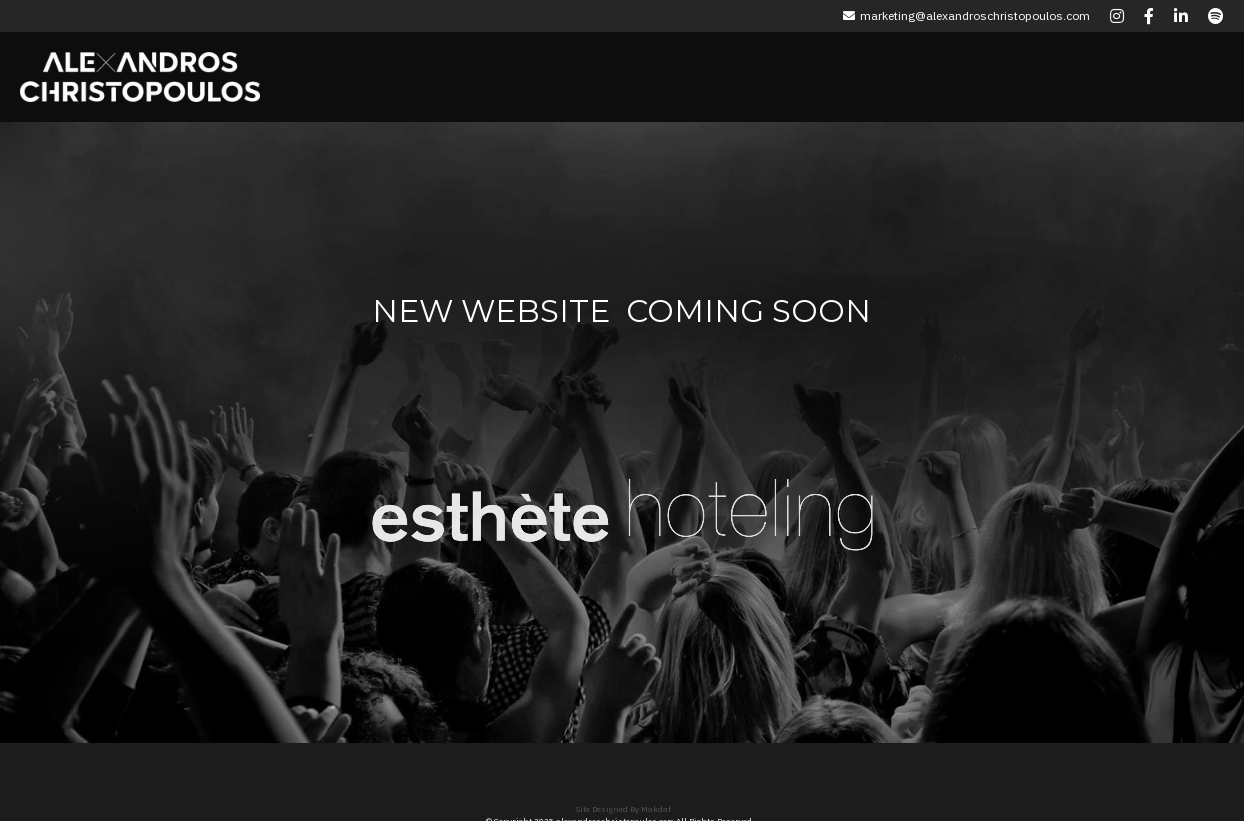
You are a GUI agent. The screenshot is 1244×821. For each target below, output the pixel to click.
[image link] (491, 500)
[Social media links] (1117, 16)
